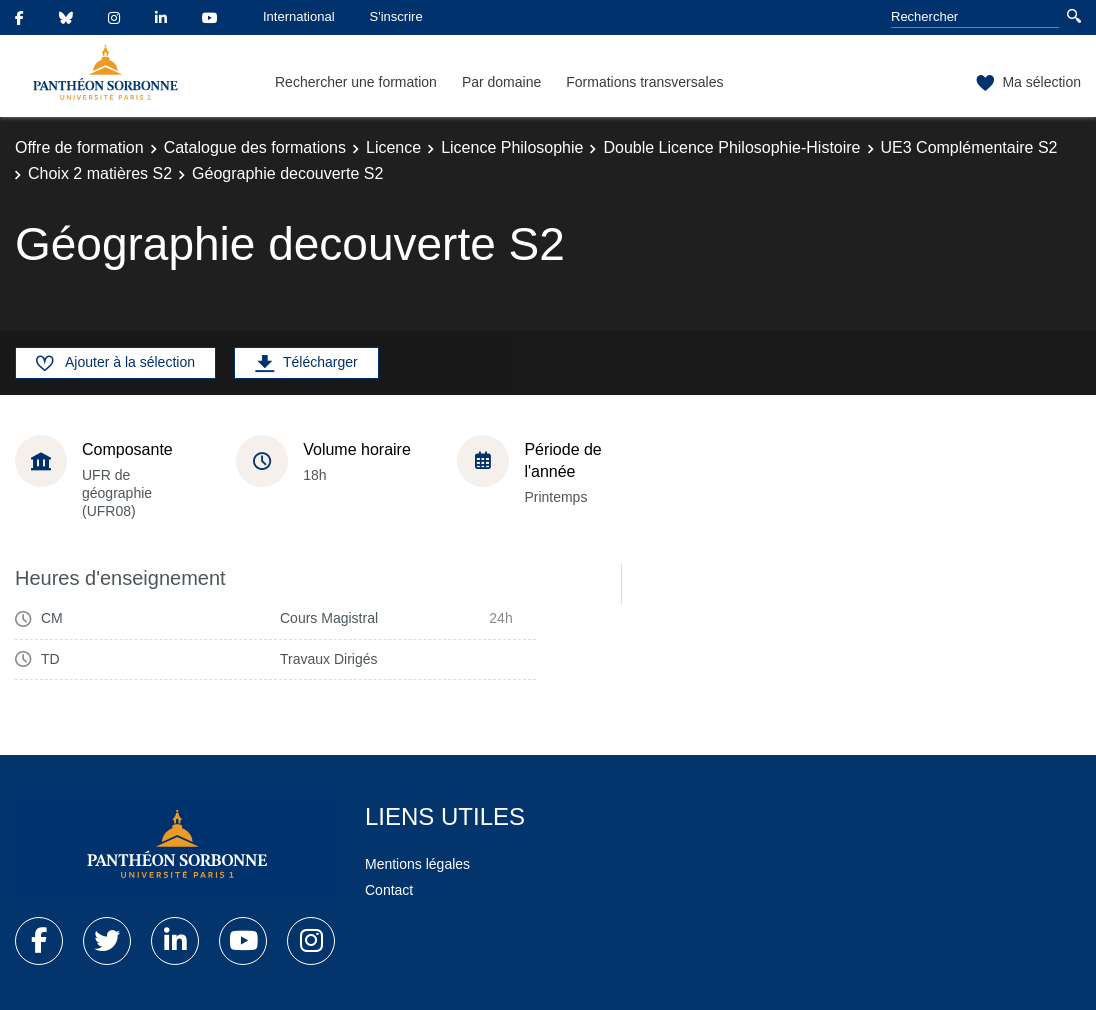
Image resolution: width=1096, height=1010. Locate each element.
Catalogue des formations (255, 147)
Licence (393, 147)
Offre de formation (79, 147)
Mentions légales (417, 864)
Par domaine (501, 82)
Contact (389, 890)
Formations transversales (644, 82)
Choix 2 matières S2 (100, 173)
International (299, 16)
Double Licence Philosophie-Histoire (731, 147)
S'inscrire (396, 16)
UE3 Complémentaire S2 (969, 147)
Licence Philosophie (512, 147)
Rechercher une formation (356, 82)
